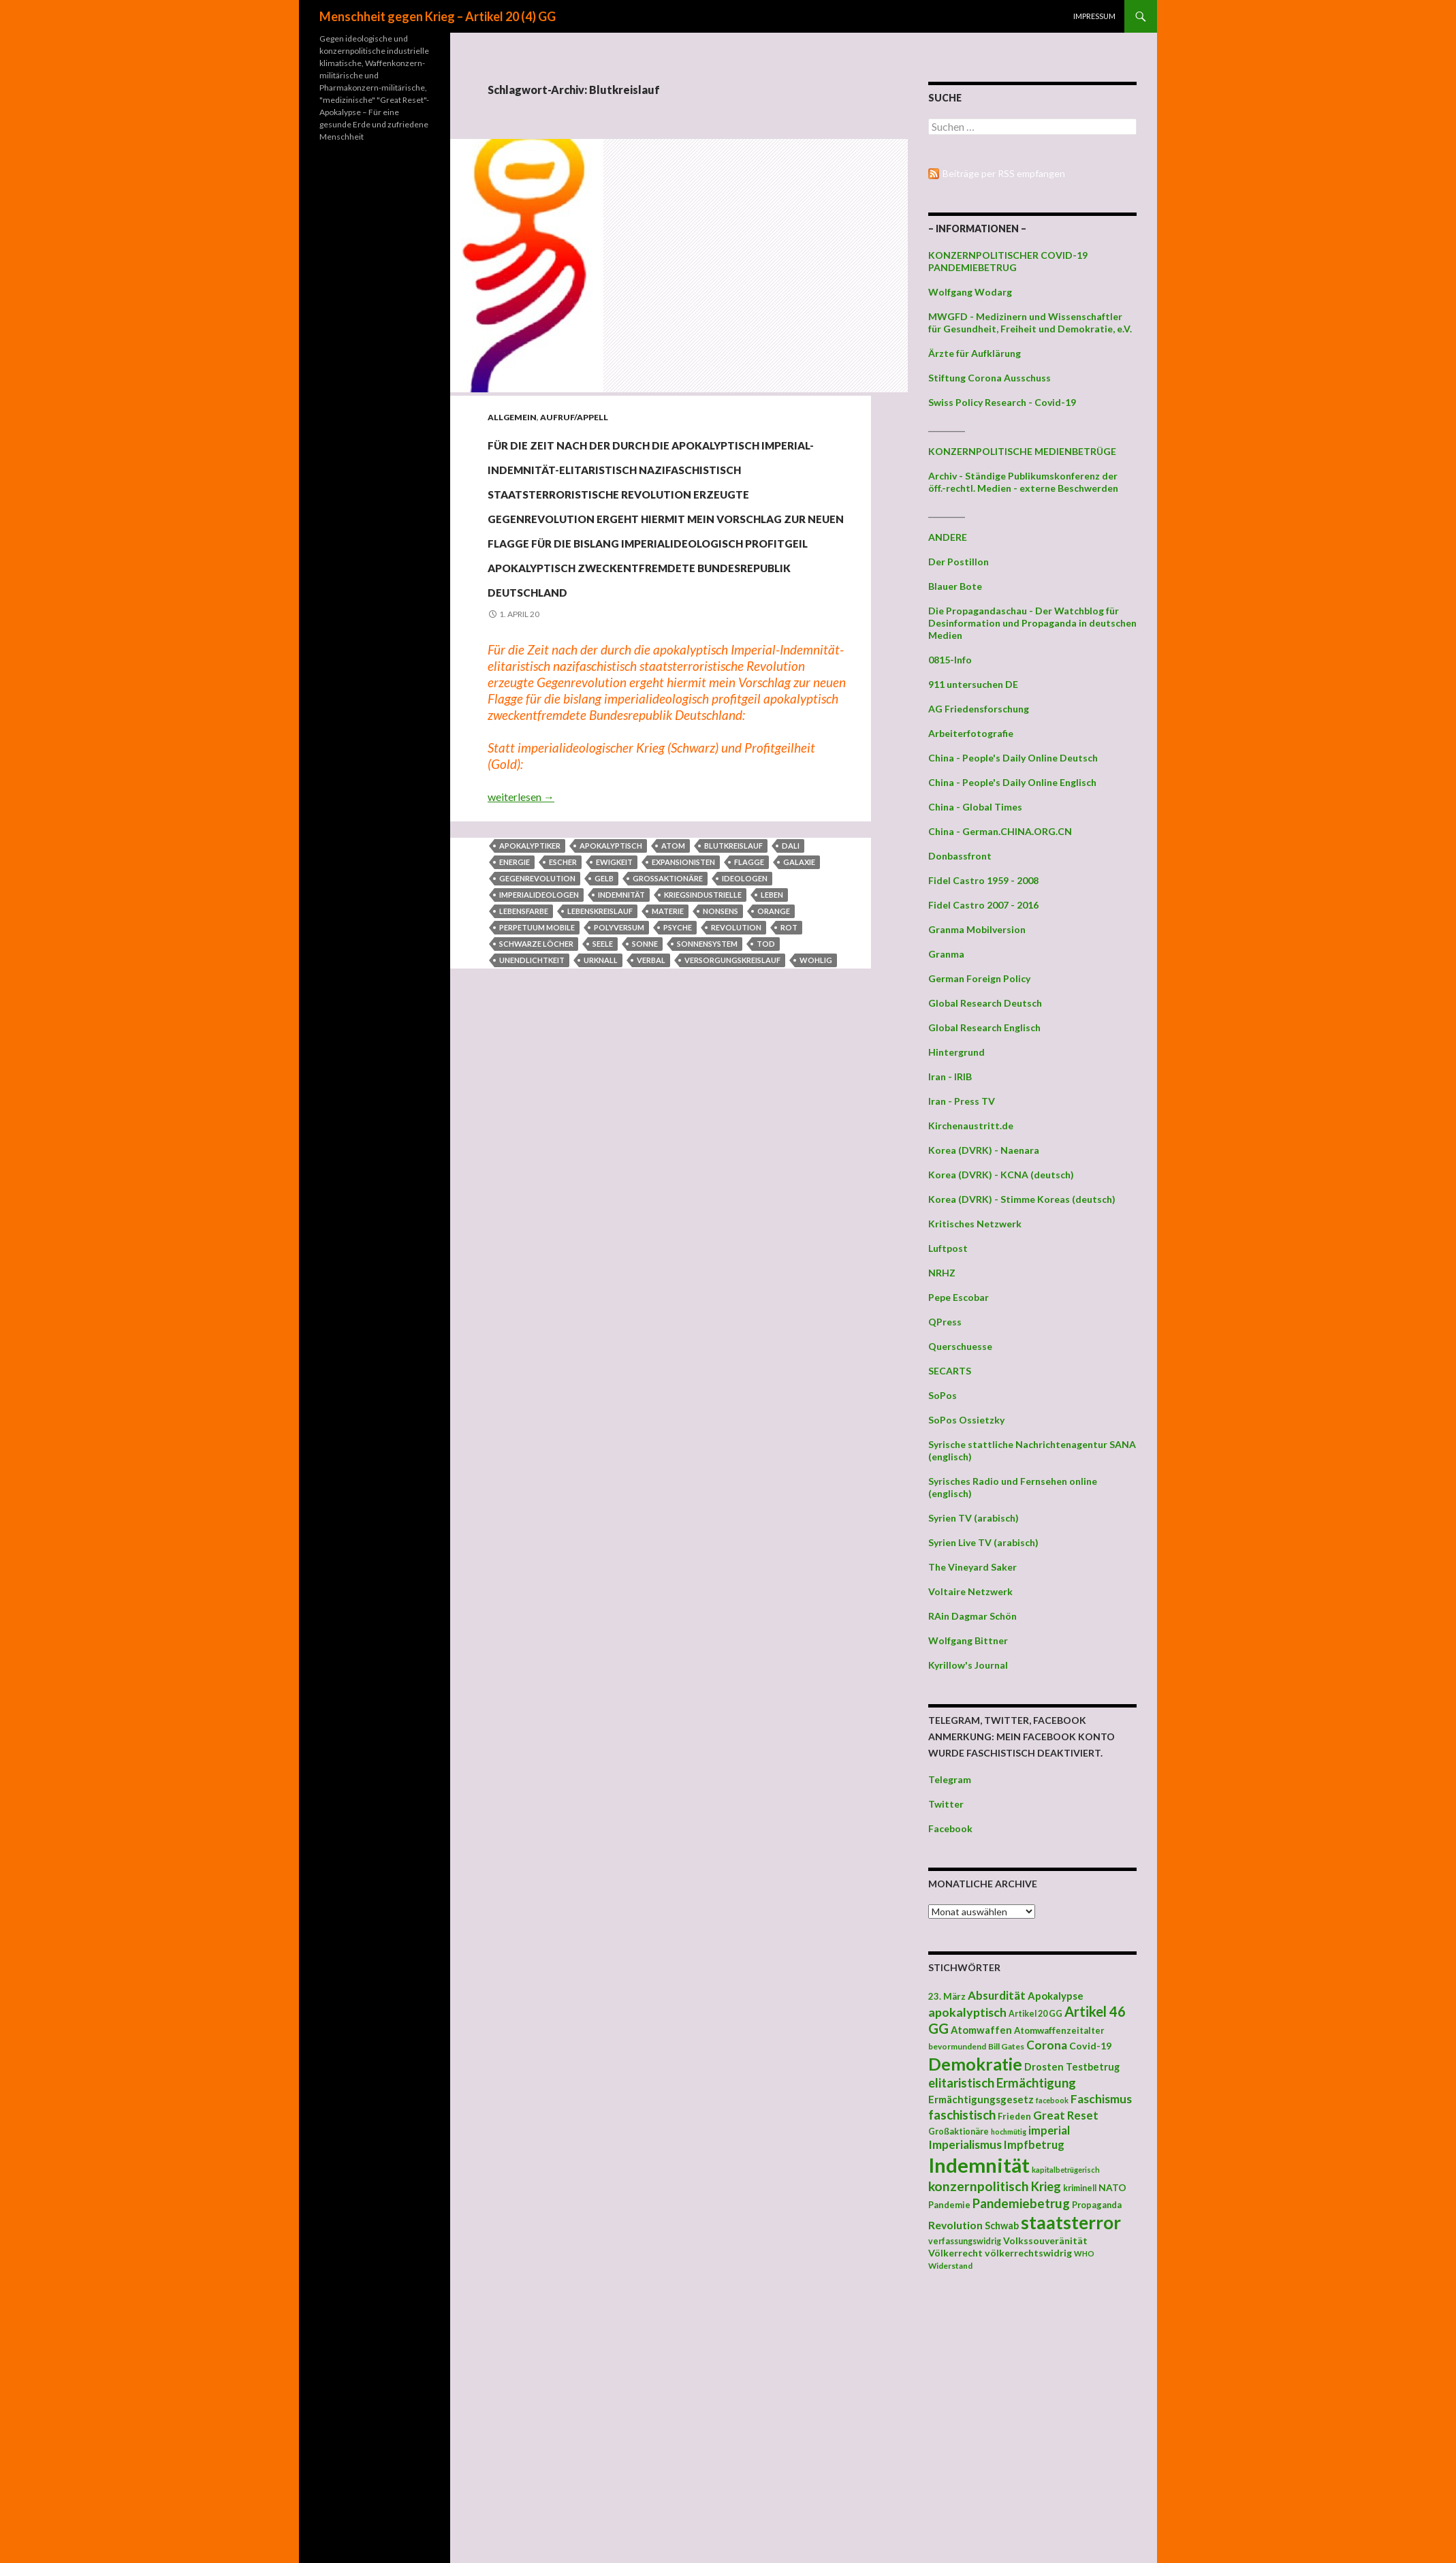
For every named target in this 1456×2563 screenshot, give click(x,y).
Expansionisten (683, 1009)
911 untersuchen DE (973, 684)
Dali (791, 992)
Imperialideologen (539, 1041)
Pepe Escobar (958, 1297)
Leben (772, 1041)
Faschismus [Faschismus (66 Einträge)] (1101, 2099)
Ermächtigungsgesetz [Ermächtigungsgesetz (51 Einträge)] (981, 2099)
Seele (602, 1090)
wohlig (816, 1107)
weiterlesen (521, 943)
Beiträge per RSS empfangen (1004, 173)
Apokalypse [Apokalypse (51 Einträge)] (1055, 1996)
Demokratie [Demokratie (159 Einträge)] (975, 2064)
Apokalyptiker (529, 992)
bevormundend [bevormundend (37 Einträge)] (957, 2046)
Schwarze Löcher (536, 1090)
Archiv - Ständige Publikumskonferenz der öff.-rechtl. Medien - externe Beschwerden (1023, 482)
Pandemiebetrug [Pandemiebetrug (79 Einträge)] (1021, 2203)
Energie (514, 1009)
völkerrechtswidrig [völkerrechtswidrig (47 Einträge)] (1028, 2253)
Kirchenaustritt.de (970, 1125)
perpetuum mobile (537, 1074)
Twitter (946, 1804)
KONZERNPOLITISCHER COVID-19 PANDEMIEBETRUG (1008, 261)
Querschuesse (960, 1346)
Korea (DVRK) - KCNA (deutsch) (1001, 1174)
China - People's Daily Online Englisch (1012, 782)
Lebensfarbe (523, 1058)
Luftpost (948, 1248)
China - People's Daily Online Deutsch (1013, 758)
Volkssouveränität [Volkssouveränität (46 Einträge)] (1045, 2240)
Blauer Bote (955, 586)
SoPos (942, 1395)
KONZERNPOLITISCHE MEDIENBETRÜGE (1022, 451)
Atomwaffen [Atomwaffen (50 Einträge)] (981, 2030)
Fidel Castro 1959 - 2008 (983, 880)
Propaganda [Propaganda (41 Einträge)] (1097, 2204)
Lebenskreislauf (600, 1058)
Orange (773, 1058)
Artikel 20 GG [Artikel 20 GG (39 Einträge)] (1035, 2014)
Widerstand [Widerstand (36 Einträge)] (950, 2265)
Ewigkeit (614, 1009)
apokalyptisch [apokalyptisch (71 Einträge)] (967, 2011)
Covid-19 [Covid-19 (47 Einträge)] (1090, 2045)
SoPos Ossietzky (966, 1420)
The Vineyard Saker (972, 1567)
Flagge (749, 1009)
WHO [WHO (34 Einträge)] (1084, 2253)
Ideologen (744, 1025)
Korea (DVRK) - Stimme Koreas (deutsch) (1021, 1199)
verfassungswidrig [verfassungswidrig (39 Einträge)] (964, 2241)
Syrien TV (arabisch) (973, 1518)
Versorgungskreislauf (732, 1107)
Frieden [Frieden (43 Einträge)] (1014, 2116)
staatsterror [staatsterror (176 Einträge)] (1071, 2222)
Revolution (736, 1074)
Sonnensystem (707, 1090)
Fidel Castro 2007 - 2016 (983, 905)
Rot (788, 1074)
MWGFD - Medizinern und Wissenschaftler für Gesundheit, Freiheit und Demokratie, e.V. (1030, 322)
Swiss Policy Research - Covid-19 (1002, 402)
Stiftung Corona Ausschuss (989, 377)
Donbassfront (960, 856)
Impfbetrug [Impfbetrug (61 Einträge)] (1034, 2144)
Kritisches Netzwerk (975, 1223)
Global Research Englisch (984, 1027)
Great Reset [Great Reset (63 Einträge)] (1065, 2115)
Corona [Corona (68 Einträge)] (1046, 2045)
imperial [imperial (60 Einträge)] (1049, 2130)
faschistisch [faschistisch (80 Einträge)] (962, 2114)
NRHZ (941, 1272)
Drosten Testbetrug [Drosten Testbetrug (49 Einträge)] (1072, 2067)
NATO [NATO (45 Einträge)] (1112, 2187)
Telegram (949, 1779)
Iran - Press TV (961, 1101)
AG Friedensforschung (978, 708)
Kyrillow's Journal (968, 1665)
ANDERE (947, 537)
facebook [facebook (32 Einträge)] (1052, 2100)
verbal (651, 1107)
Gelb (604, 1025)
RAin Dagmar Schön (972, 1616)
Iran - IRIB (950, 1076)
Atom (673, 992)
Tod (766, 1090)
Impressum (1094, 16)
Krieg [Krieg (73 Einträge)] (1046, 2186)
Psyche (677, 1074)
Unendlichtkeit (532, 1107)
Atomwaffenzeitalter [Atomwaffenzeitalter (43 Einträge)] (1059, 2030)
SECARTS (949, 1371)
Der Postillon (958, 561)
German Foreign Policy (979, 978)
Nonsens (720, 1058)
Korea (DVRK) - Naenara (983, 1150)
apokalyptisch (611, 992)
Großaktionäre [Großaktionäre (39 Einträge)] (958, 2131)
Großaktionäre (668, 1025)
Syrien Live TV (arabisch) (983, 1542)
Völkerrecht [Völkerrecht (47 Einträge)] (955, 2253)
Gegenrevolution (537, 1025)
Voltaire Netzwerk (970, 1591)
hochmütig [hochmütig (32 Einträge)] (1008, 2131)
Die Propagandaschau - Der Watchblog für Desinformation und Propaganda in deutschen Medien (1032, 623)
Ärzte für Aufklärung (974, 353)
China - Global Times (975, 807)
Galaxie (799, 1009)
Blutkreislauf (733, 992)
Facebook (950, 1828)
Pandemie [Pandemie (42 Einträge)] (949, 2204)
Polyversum (619, 1074)
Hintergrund (956, 1052)
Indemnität (621, 1041)
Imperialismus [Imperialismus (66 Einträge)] (965, 2144)
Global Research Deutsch (985, 1003)
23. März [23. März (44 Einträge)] (947, 1996)
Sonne (645, 1090)
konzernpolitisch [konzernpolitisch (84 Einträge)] (978, 2186)
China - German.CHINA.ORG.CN (1000, 831)
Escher (563, 1009)
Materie (668, 1058)
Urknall (601, 1107)
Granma (946, 954)
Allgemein (512, 417)
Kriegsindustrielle (703, 1041)
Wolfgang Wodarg (970, 292)
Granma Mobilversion (977, 929)
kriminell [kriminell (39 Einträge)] (1079, 2188)
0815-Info (950, 659)
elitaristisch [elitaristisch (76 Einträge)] (961, 2082)
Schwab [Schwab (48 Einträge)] (1002, 2225)
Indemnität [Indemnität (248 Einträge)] (979, 2165)
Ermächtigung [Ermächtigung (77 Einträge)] (1036, 2082)
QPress (945, 1321)
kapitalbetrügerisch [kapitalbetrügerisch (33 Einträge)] (1066, 2169)
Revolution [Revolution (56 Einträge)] (955, 2224)
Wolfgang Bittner (968, 1640)
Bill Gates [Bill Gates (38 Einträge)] (1006, 2046)
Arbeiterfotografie (970, 733)
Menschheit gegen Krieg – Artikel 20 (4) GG (437, 16)
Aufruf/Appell (574, 417)
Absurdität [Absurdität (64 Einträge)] (997, 1995)
